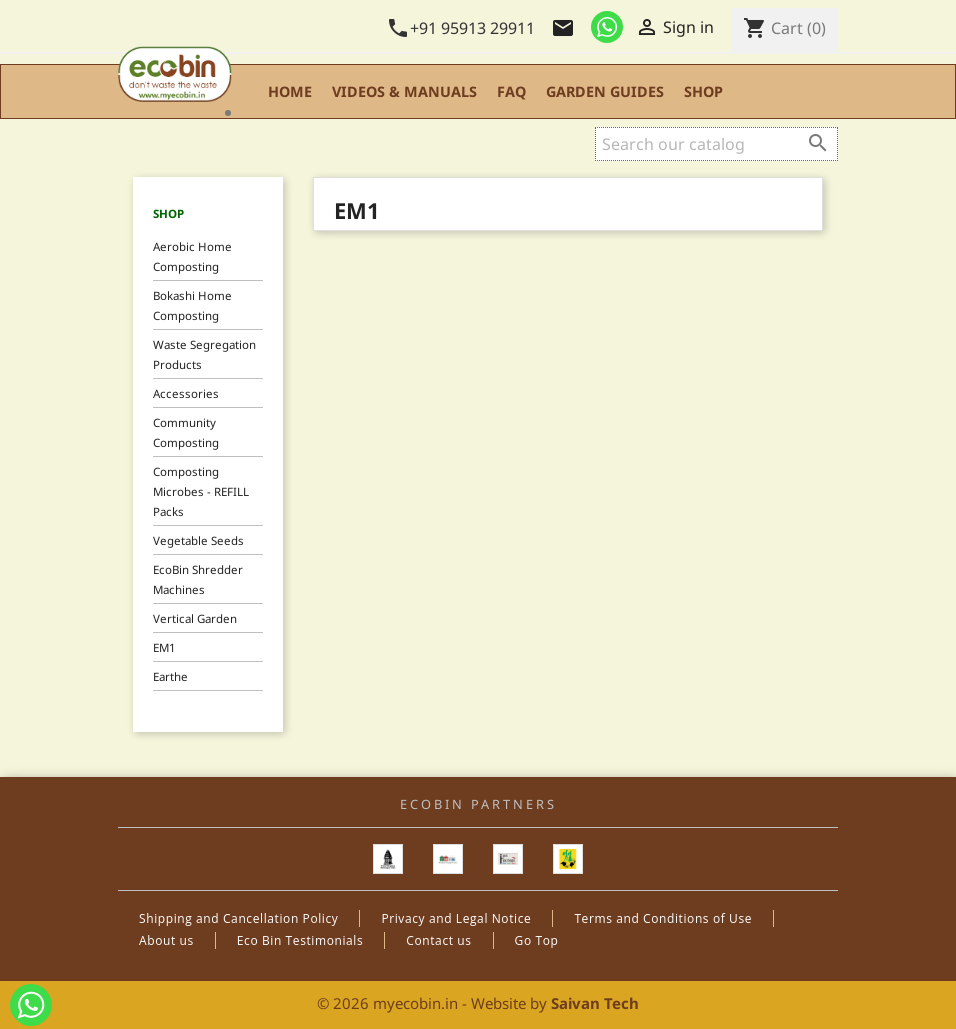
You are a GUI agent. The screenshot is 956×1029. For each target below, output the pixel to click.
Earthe (170, 676)
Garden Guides (605, 91)
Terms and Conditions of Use (663, 918)
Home (290, 91)
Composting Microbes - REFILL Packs (201, 491)
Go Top (537, 940)
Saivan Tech (595, 1003)
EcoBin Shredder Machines (198, 579)
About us (166, 940)
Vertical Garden (195, 618)
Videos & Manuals (404, 91)
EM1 (164, 647)
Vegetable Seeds (198, 540)
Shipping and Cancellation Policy (238, 918)
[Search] (716, 144)
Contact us (438, 940)
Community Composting (186, 432)
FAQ (511, 91)
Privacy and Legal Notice (456, 918)
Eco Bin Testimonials (300, 940)
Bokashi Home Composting (192, 305)
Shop (703, 91)
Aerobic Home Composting (192, 256)
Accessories (186, 393)
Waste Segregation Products (204, 354)
